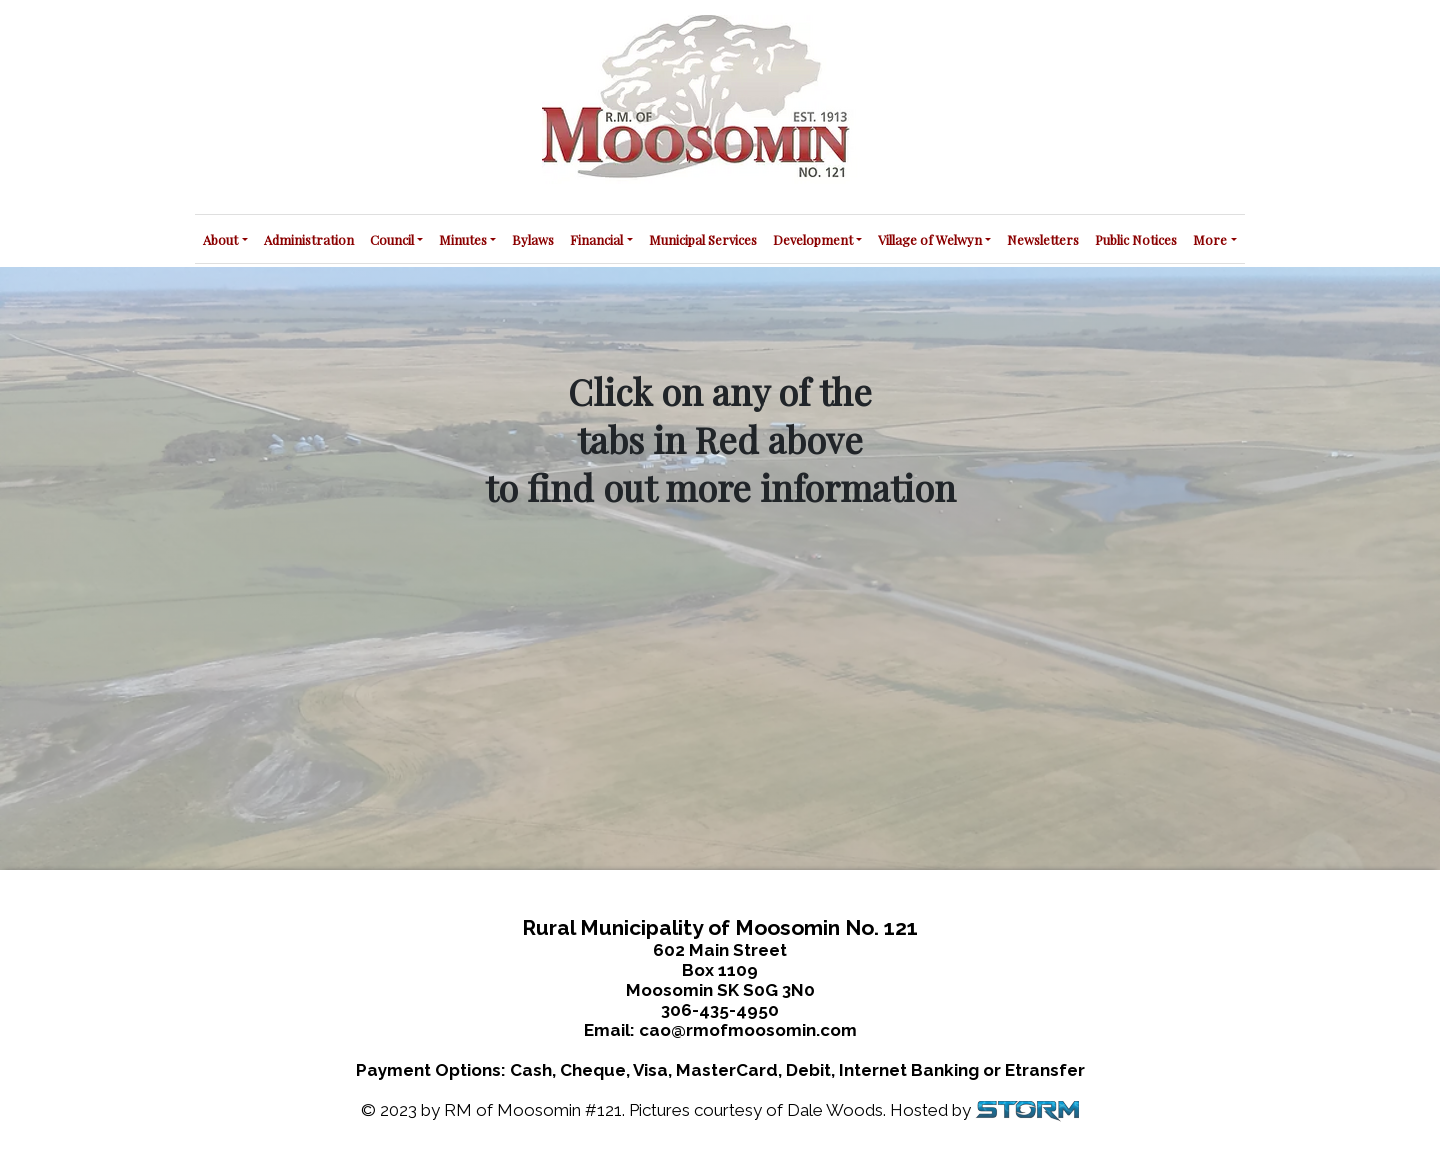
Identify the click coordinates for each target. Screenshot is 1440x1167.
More (1210, 239)
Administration (309, 239)
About (220, 239)
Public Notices (1136, 239)
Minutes (463, 239)
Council (392, 239)
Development (813, 239)
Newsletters (1043, 239)
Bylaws (533, 239)
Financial (596, 239)
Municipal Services (703, 239)
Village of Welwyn (930, 239)
